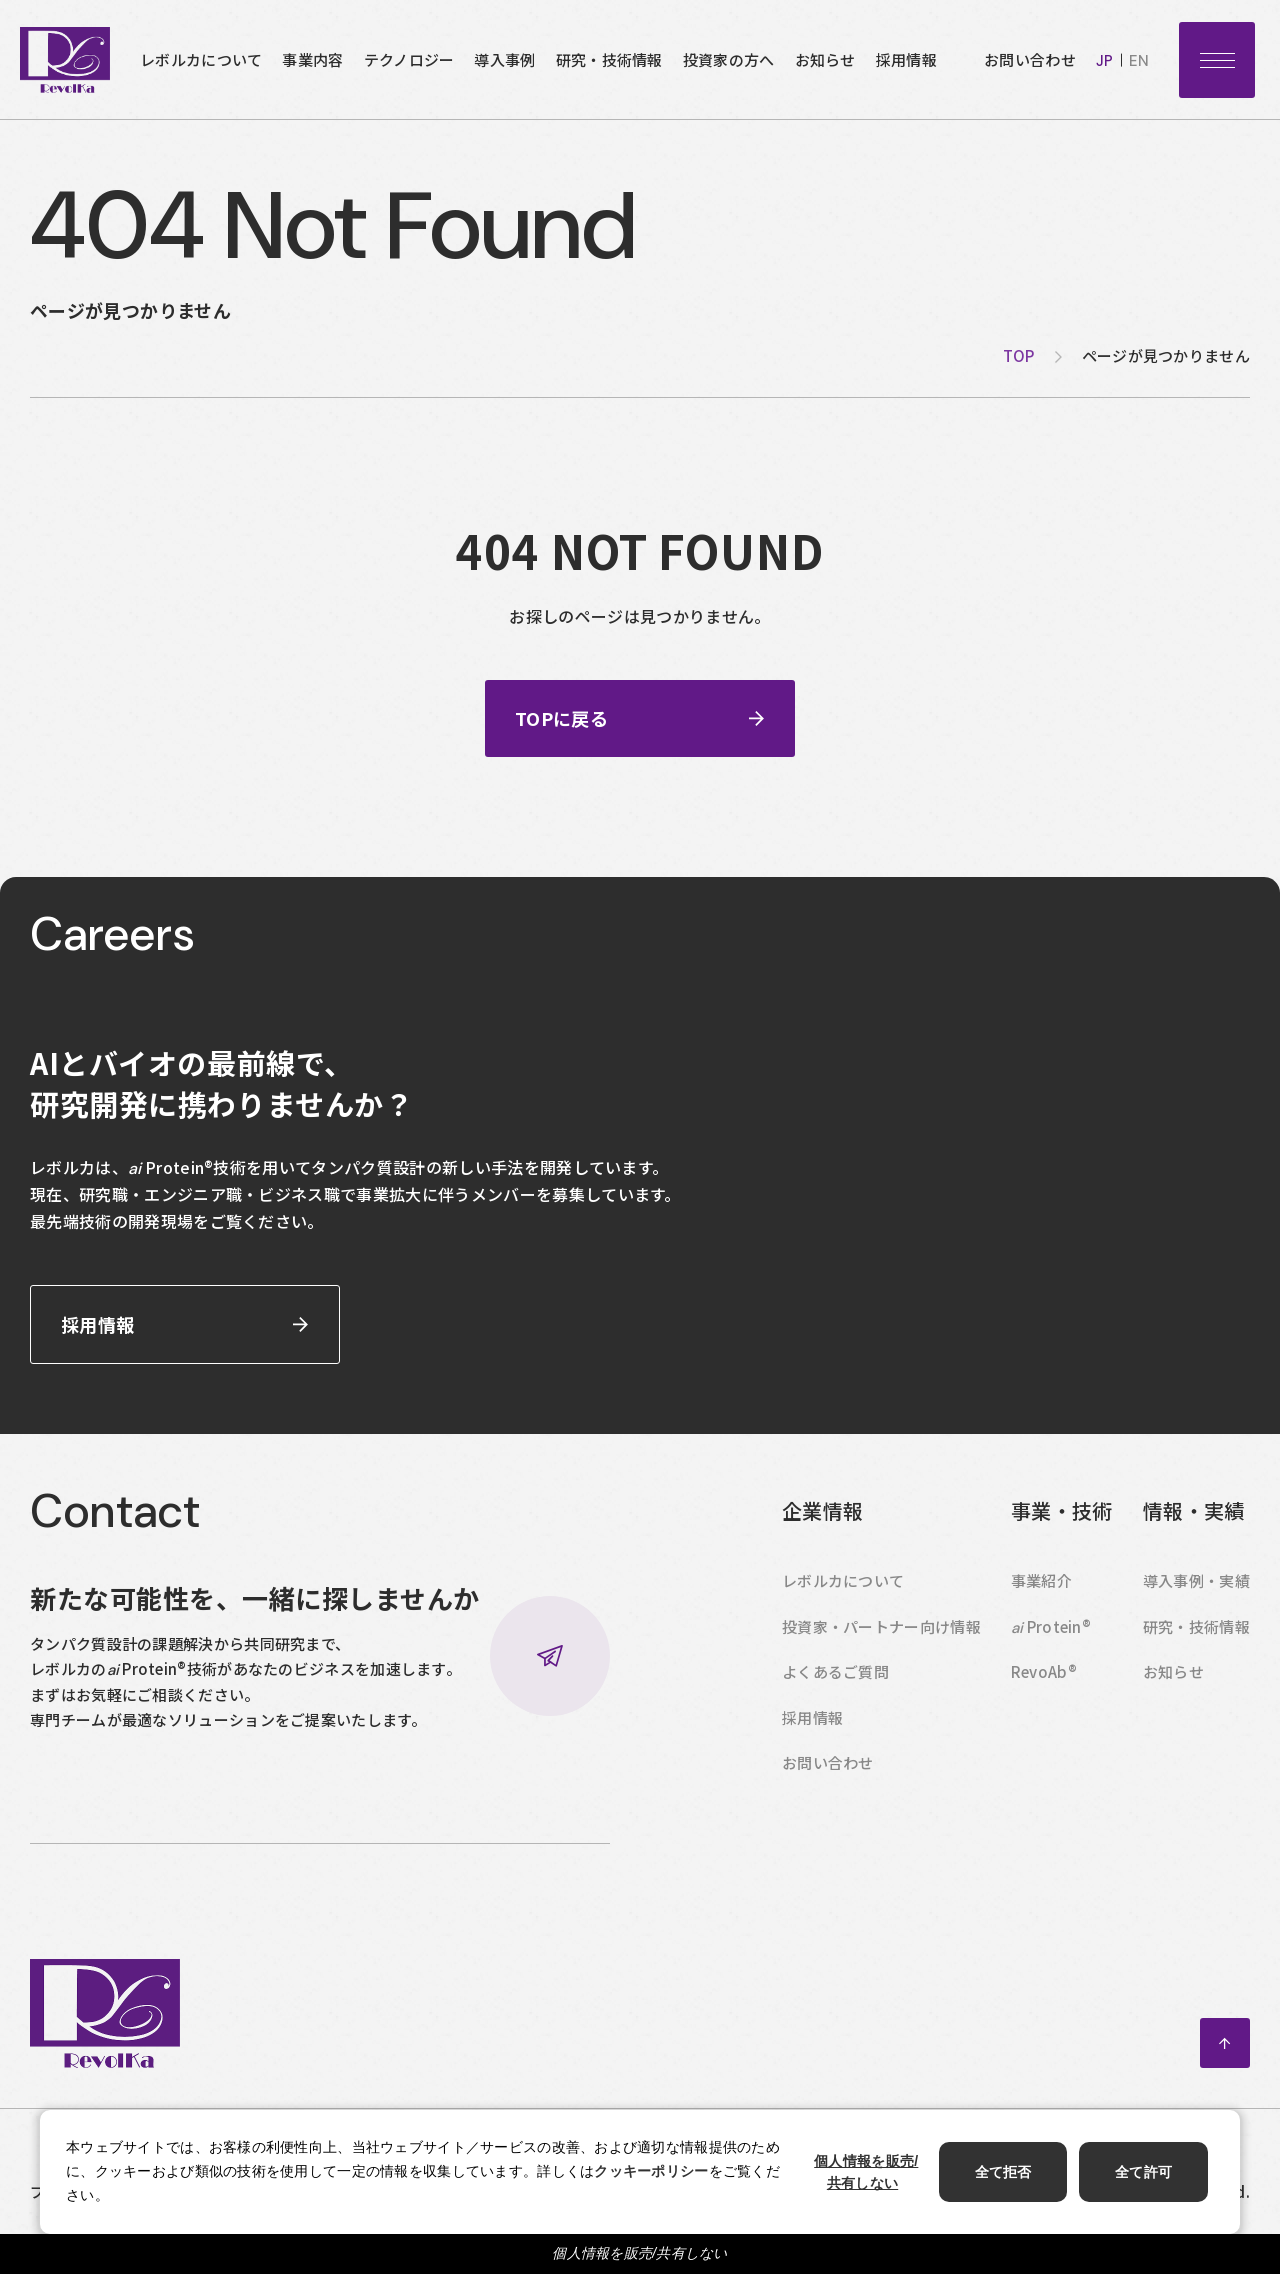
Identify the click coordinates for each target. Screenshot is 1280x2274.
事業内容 (312, 59)
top (1019, 355)
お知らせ (825, 59)
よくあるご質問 (835, 1694)
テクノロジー (409, 59)
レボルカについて (201, 59)
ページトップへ (1225, 2066)
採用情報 (906, 59)
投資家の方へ (729, 59)
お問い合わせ (1030, 59)
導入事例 (504, 59)
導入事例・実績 (1196, 1603)
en (1139, 61)
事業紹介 (1041, 1603)
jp (1104, 61)
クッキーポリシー (651, 2171)
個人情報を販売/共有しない (640, 2253)
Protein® (1051, 1649)
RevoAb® (1044, 1694)
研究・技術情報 (609, 59)
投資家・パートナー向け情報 (881, 1648)
